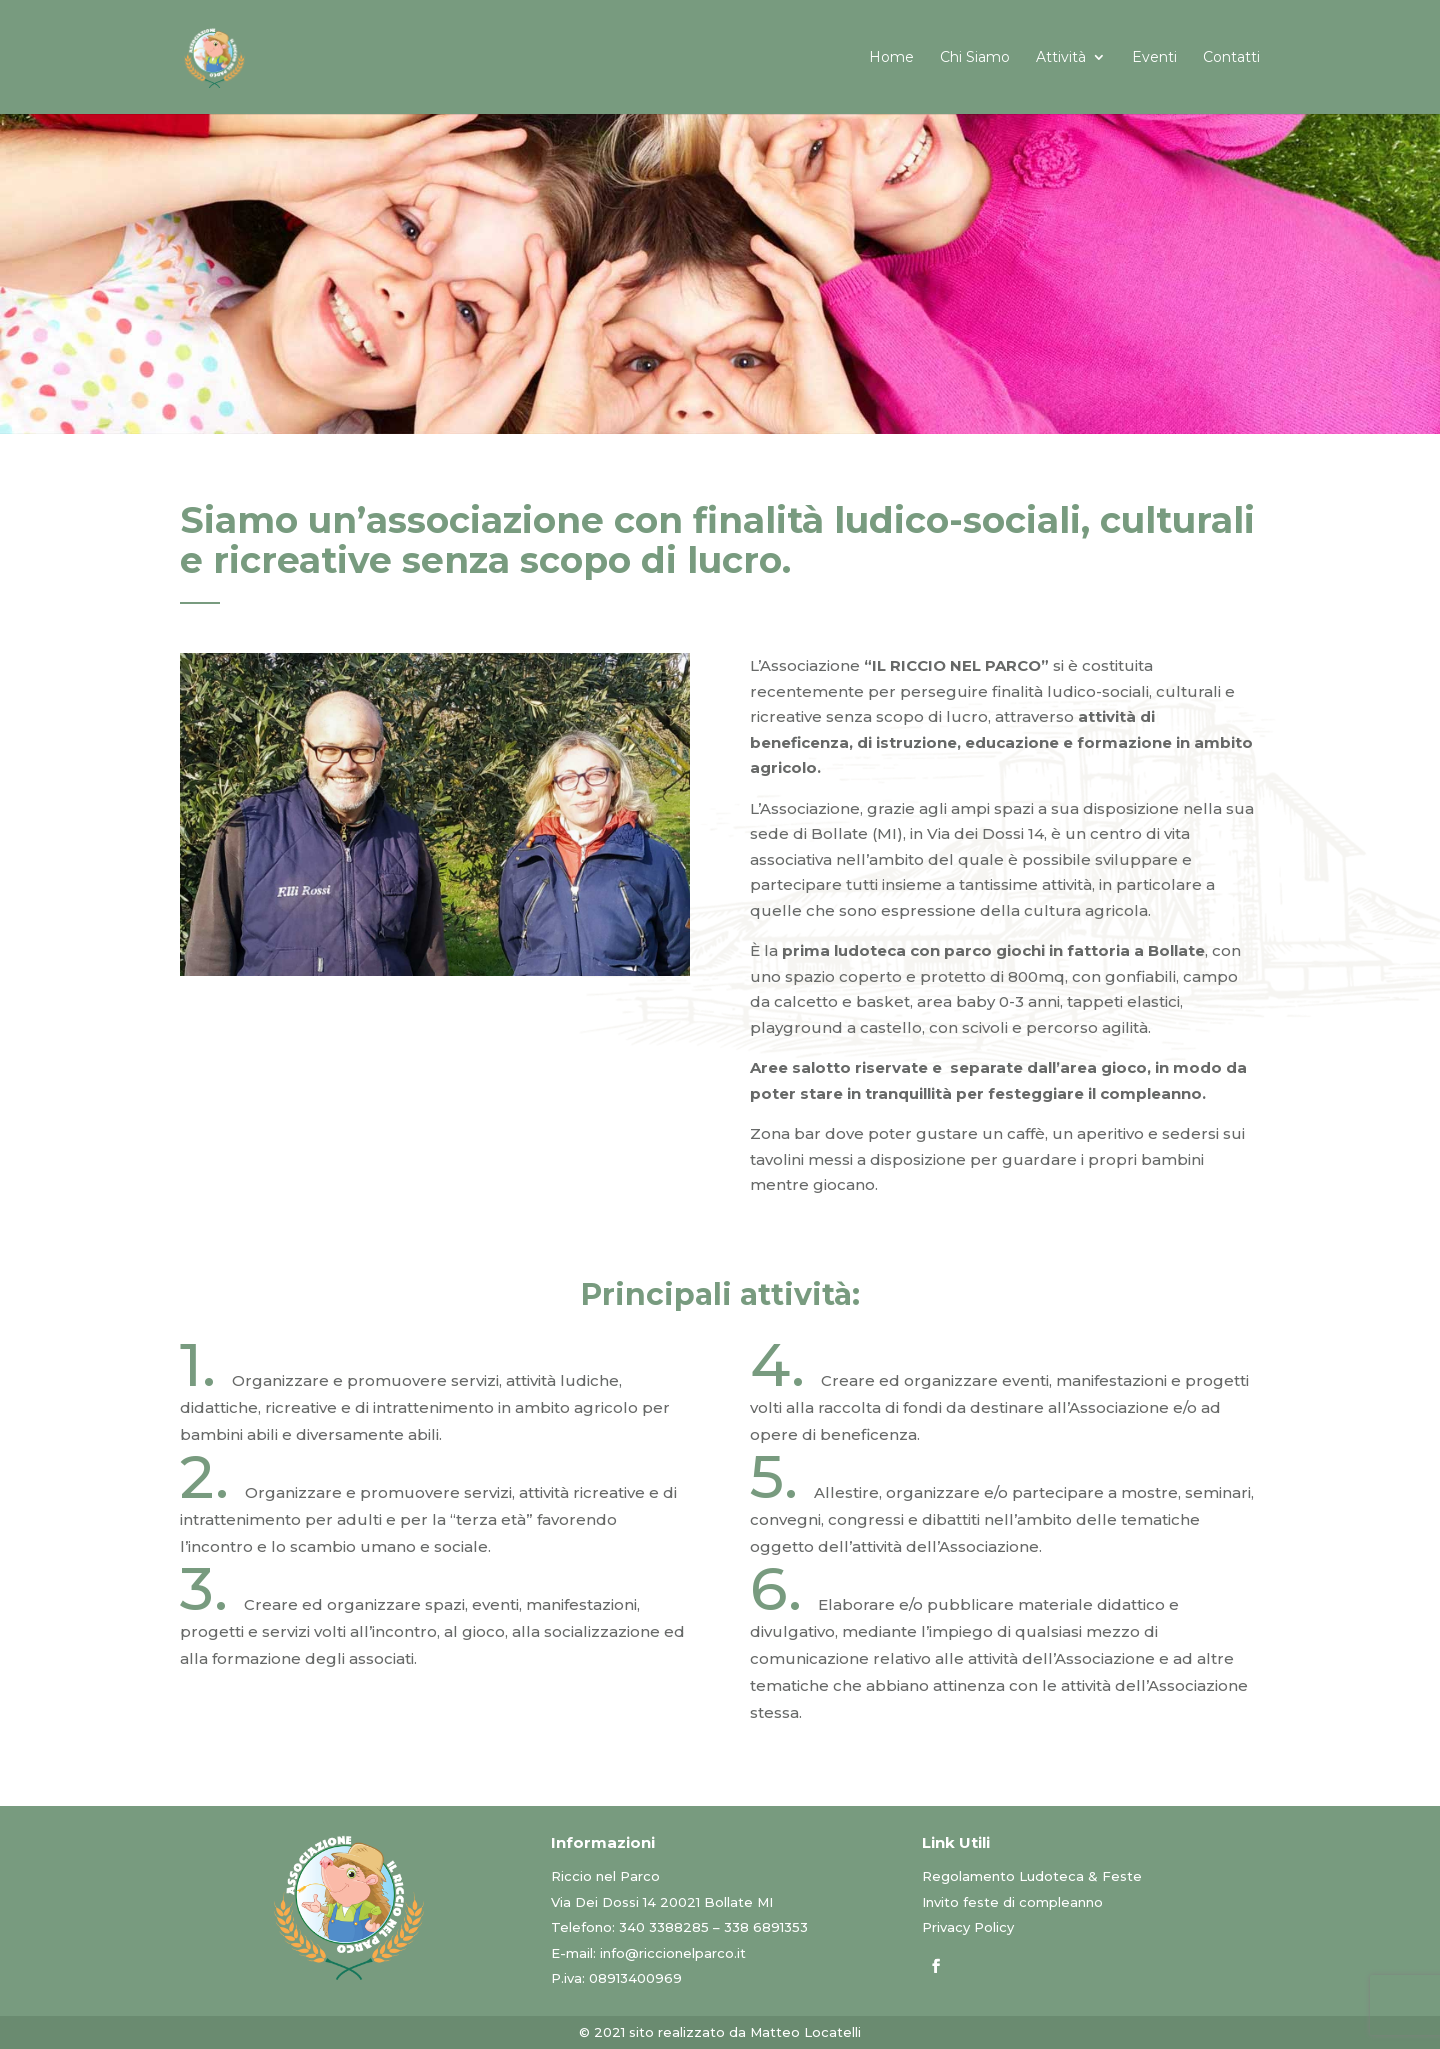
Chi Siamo (975, 58)
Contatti (1231, 58)
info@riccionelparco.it (673, 1953)
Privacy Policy (968, 1927)
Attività (1061, 58)
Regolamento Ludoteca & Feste (1032, 1876)
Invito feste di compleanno (1012, 1902)
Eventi (1154, 58)
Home (891, 58)
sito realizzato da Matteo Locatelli (745, 2032)
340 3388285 (664, 1927)
